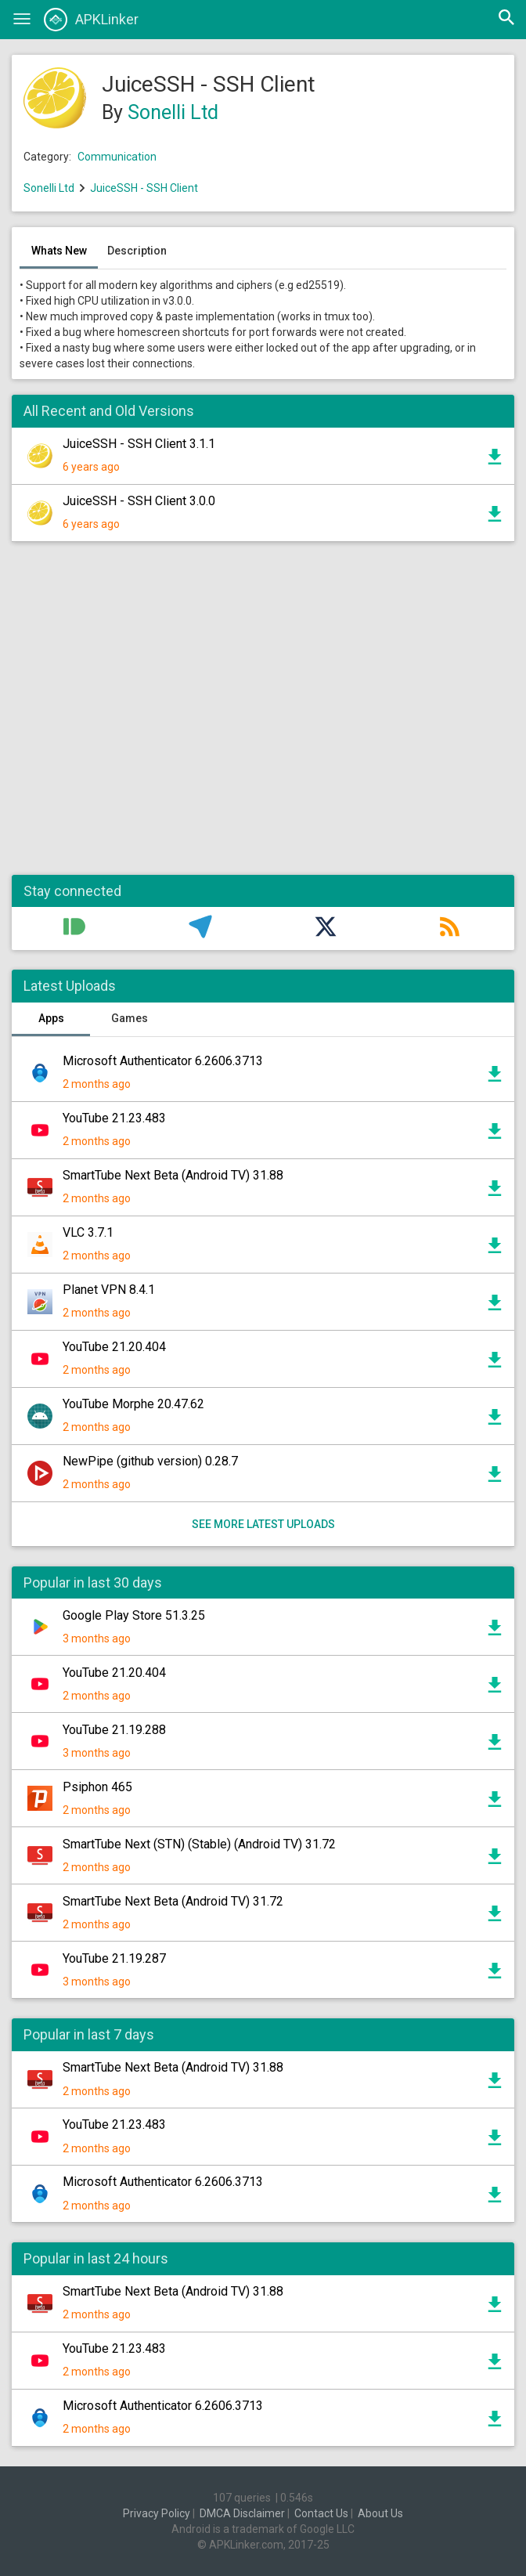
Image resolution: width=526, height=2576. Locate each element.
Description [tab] (137, 250)
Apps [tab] (51, 1018)
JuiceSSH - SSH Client (144, 188)
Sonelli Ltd (173, 112)
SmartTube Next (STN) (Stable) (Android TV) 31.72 (199, 1844)
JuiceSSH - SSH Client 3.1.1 (139, 443)
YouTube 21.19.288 (114, 1729)
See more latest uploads (263, 1524)
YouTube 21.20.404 (114, 1346)
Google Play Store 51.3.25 (134, 1615)
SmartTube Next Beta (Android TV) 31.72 (173, 1901)
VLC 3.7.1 (88, 1232)
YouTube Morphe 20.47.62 (133, 1403)
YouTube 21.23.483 (114, 1118)
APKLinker (91, 19)
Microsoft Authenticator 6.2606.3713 (163, 1060)
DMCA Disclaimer (242, 2513)
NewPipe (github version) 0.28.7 (150, 1461)
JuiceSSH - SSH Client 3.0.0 (139, 500)
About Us (380, 2513)
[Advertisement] (263, 716)
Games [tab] (129, 1018)
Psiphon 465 (97, 1786)
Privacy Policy (156, 2513)
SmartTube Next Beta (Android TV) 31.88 (173, 1175)
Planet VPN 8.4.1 (109, 1289)
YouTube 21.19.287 (114, 1958)
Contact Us (321, 2513)
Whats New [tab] (59, 250)
